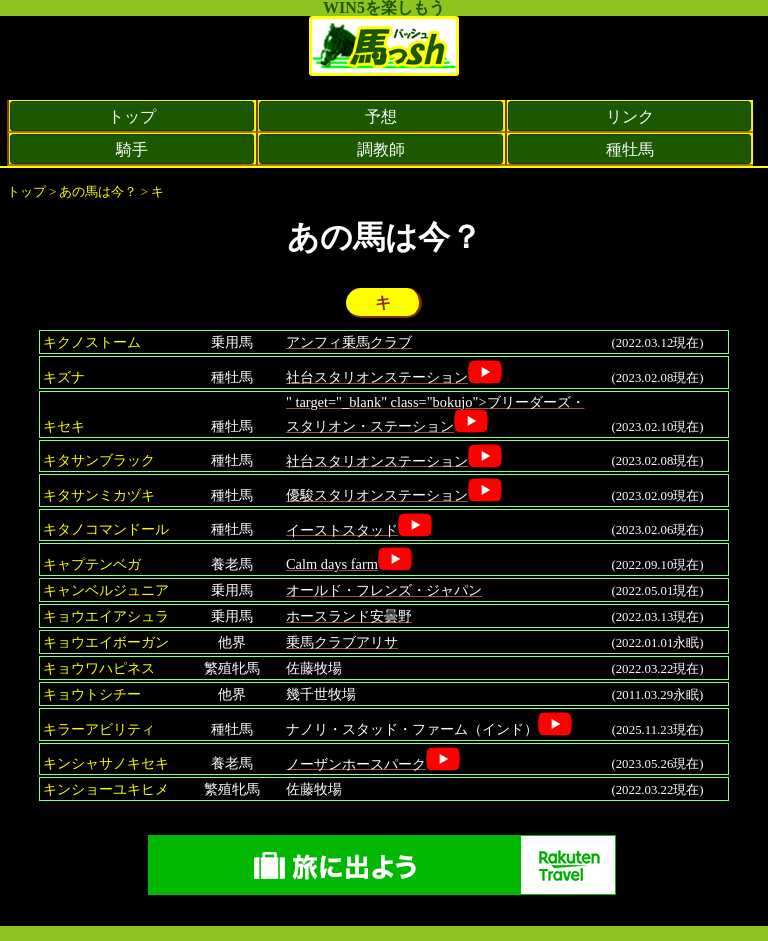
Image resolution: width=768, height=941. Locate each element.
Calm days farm (332, 564)
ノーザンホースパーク (356, 763)
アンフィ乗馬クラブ (349, 342)
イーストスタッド (342, 529)
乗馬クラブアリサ (342, 642)
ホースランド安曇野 (349, 616)
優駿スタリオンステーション (377, 495)
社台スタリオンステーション (377, 377)
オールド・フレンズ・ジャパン (384, 590)
